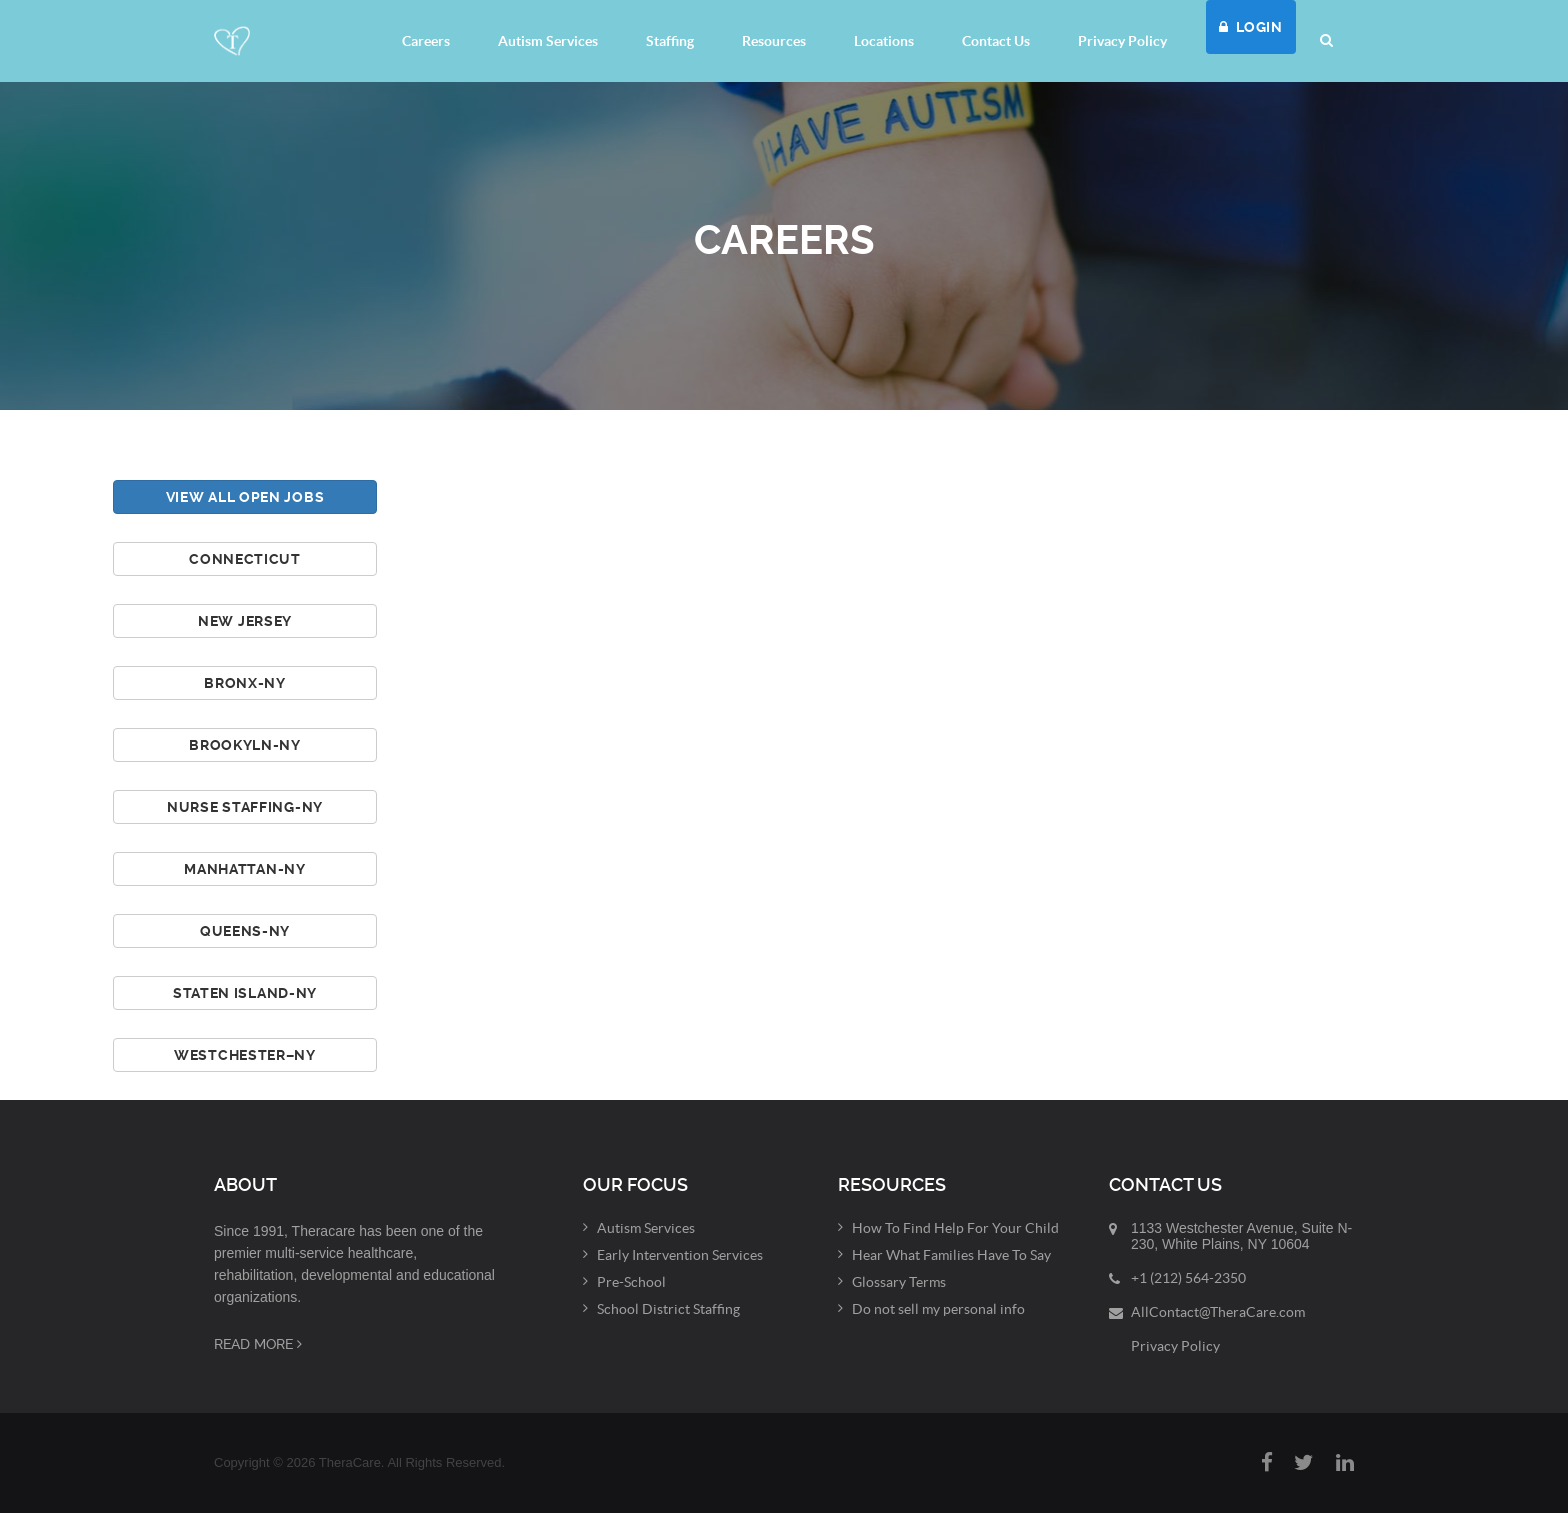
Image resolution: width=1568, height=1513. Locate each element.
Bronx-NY (245, 683)
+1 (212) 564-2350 (1188, 1278)
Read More (258, 1344)
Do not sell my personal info (938, 1309)
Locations (884, 41)
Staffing (670, 41)
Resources (774, 41)
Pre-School (631, 1282)
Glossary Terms (899, 1282)
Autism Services (548, 41)
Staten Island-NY (245, 993)
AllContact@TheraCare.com (1218, 1312)
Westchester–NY (245, 1055)
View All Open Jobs (245, 497)
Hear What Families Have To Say (951, 1255)
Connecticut (245, 559)
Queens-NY (245, 931)
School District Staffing (668, 1309)
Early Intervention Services (680, 1255)
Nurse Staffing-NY (245, 807)
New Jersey (245, 621)
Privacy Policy (1122, 41)
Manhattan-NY (244, 869)
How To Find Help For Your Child (955, 1228)
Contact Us (996, 41)
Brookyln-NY (245, 745)
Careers (426, 41)
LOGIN (1251, 27)
